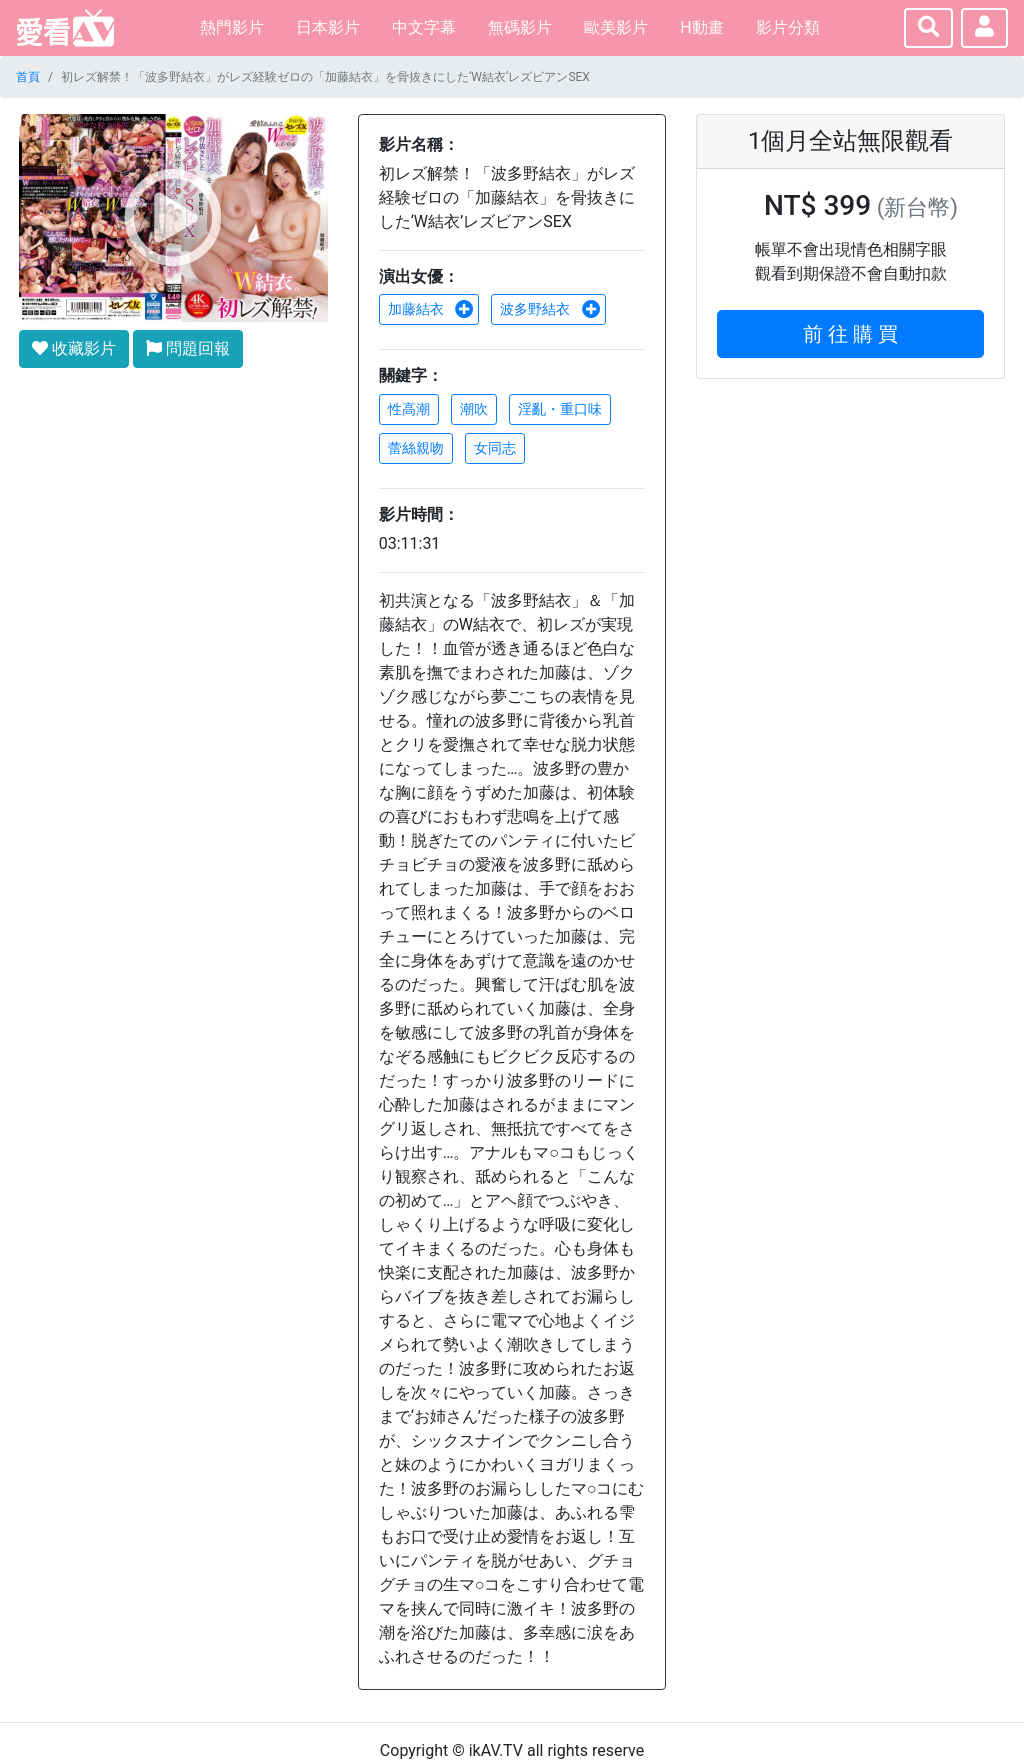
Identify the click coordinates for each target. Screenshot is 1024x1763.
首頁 (28, 77)
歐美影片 (616, 27)
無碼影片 (520, 27)
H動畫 (701, 27)
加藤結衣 (431, 309)
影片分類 (788, 27)
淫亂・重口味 (560, 409)
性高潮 (409, 409)
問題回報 (188, 348)
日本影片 (328, 27)
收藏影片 (74, 348)
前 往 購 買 (850, 334)
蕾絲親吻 (416, 448)
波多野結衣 (550, 309)
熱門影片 (232, 27)
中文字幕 (424, 27)
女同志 (495, 448)
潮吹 (474, 409)
